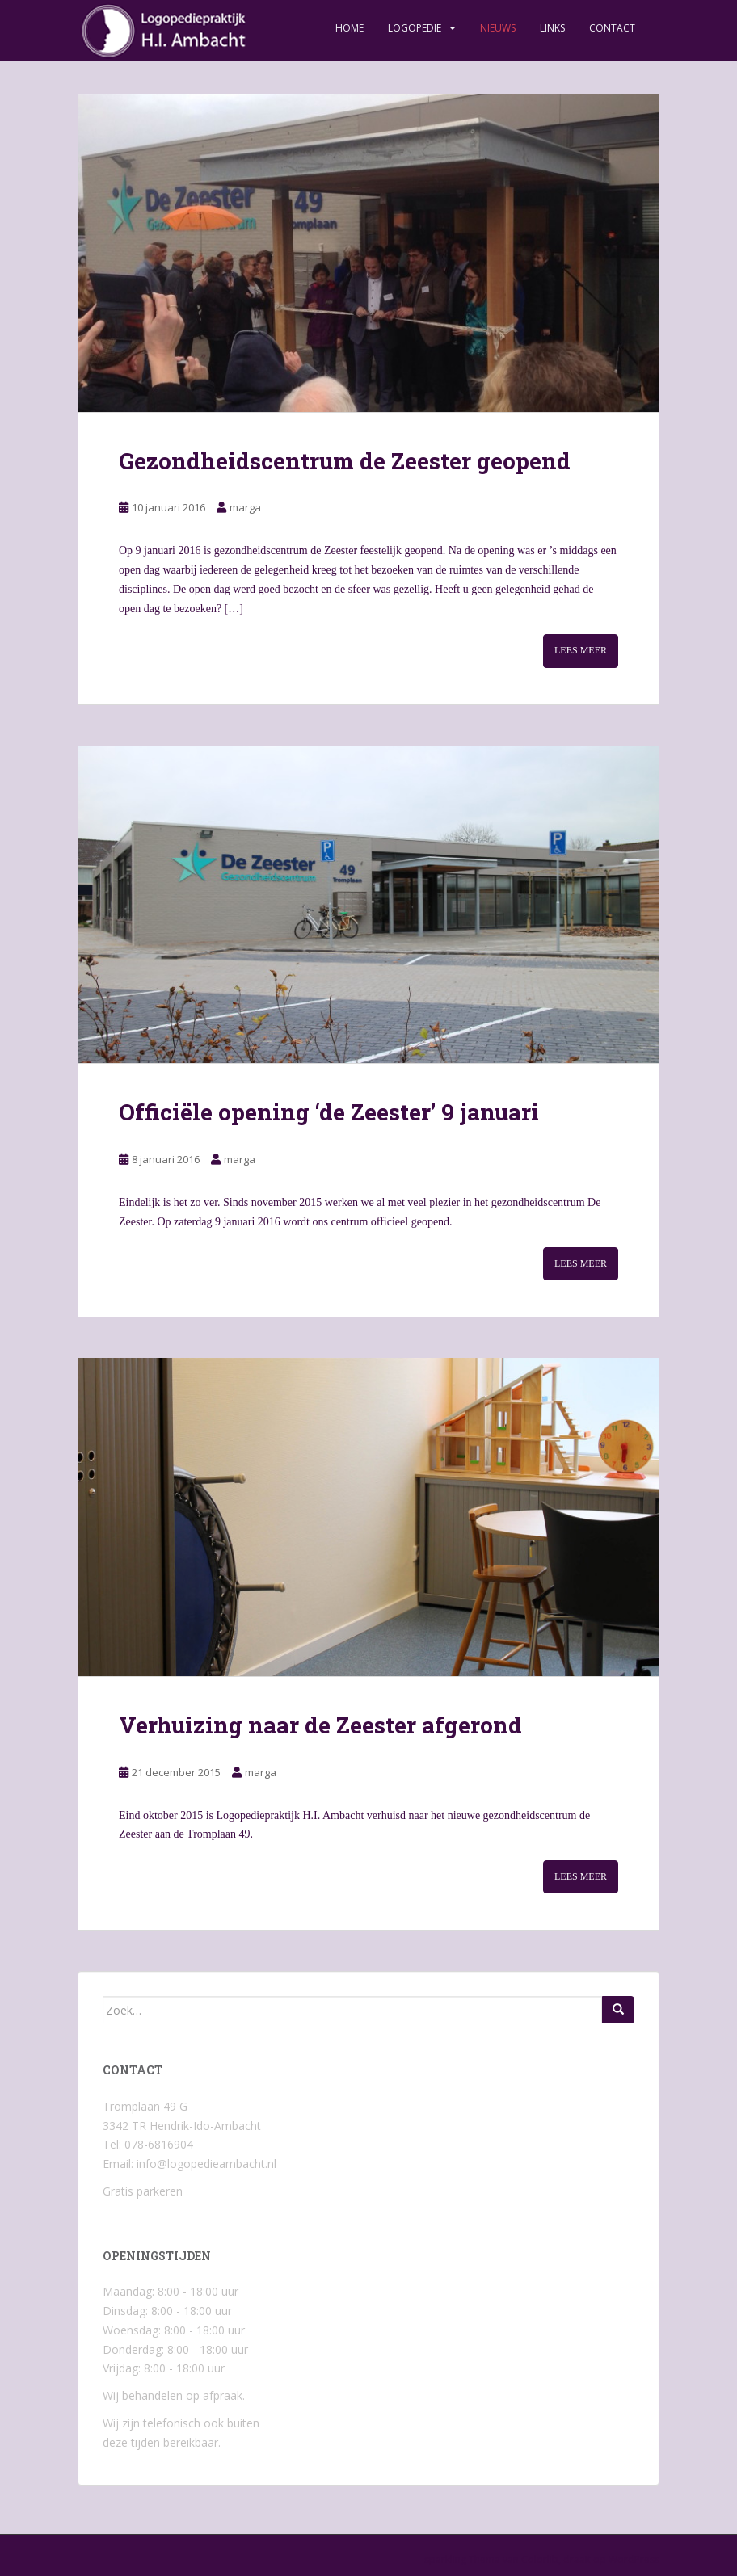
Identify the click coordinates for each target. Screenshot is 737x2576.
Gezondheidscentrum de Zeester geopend (345, 461)
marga (245, 507)
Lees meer (580, 650)
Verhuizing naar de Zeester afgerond (320, 1725)
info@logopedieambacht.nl (206, 2163)
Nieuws (498, 28)
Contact (612, 28)
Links (552, 28)
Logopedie (414, 28)
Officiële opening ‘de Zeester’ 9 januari (329, 1112)
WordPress (634, 2559)
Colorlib (539, 2559)
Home (349, 28)
